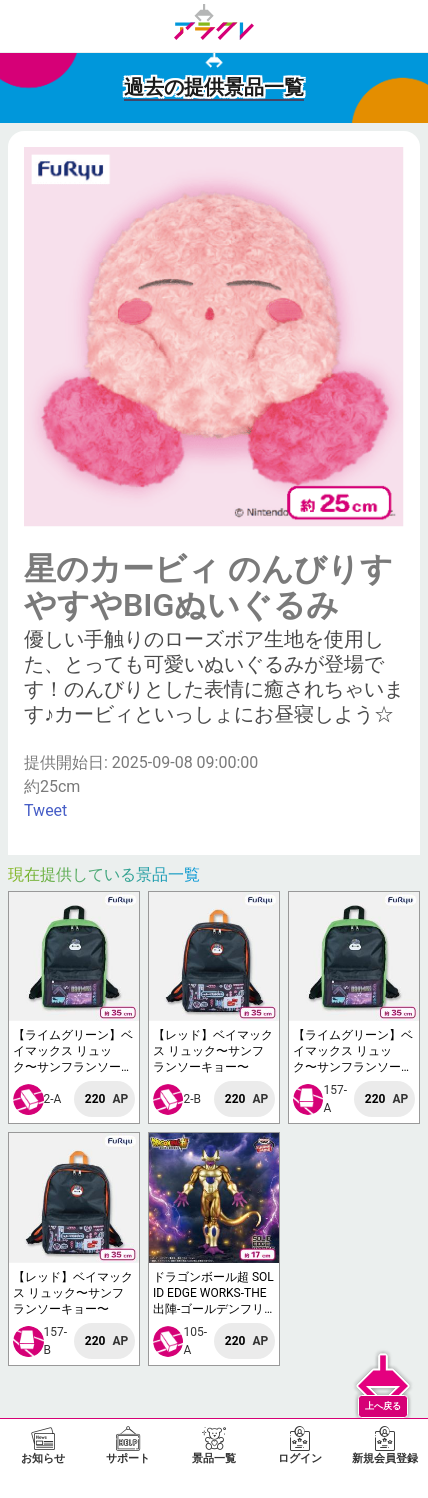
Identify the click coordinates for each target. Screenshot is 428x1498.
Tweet (45, 810)
